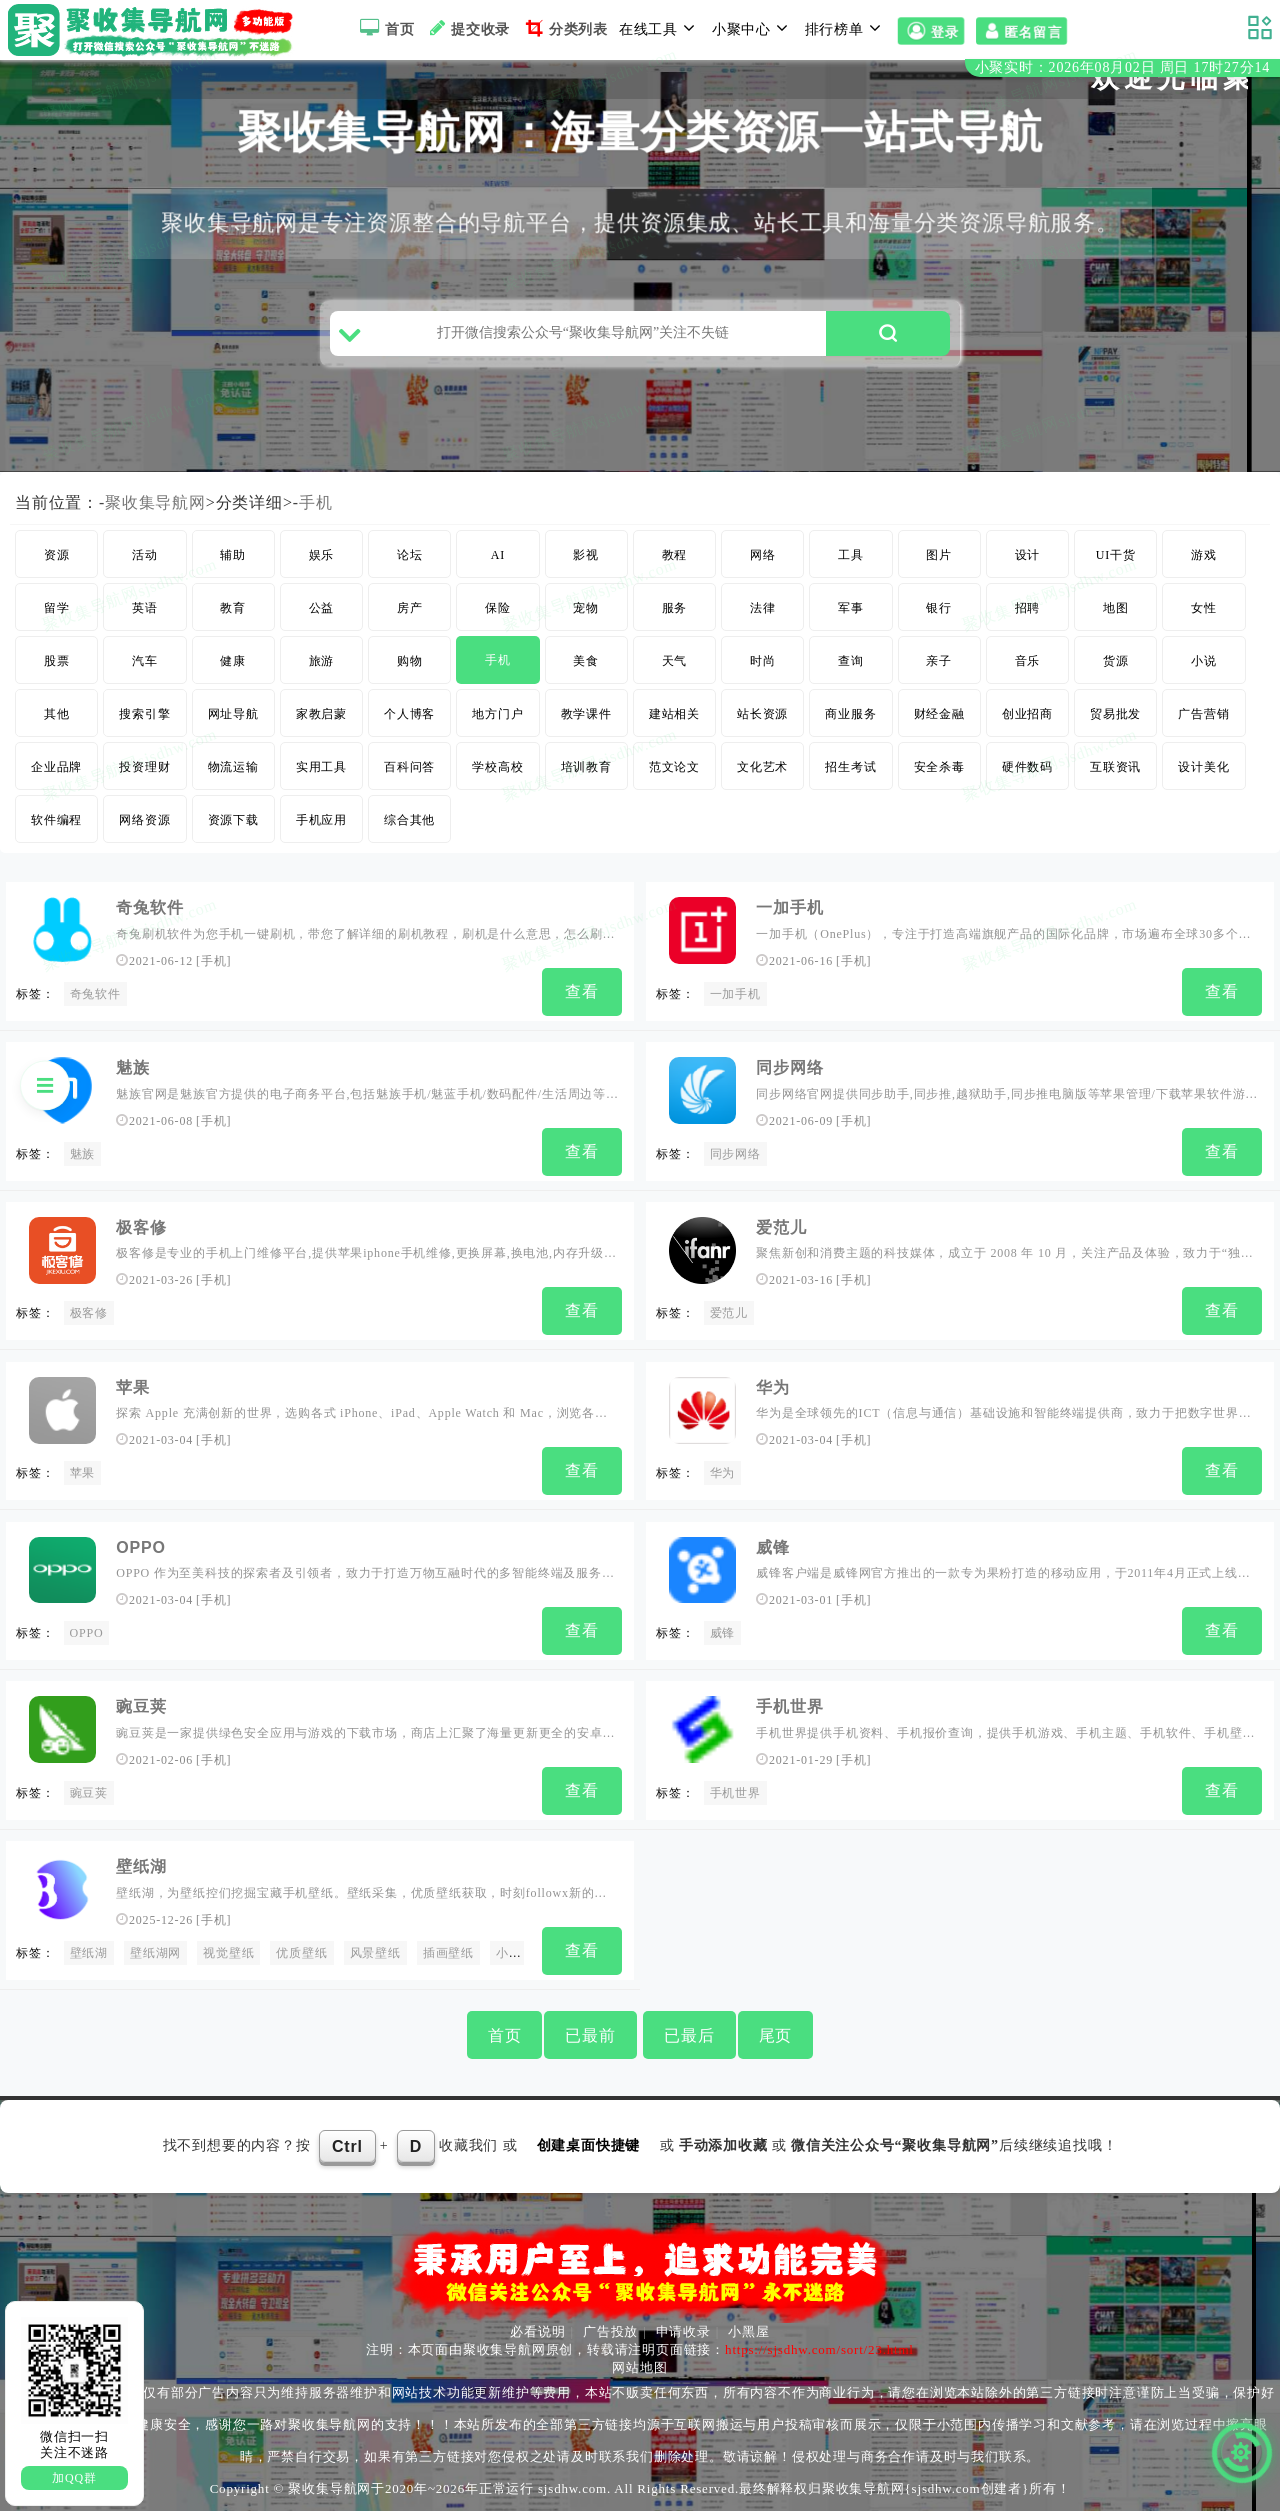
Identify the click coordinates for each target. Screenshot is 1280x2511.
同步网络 (789, 1073)
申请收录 (683, 2322)
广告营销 (1203, 722)
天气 (675, 669)
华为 (773, 1388)
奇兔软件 (149, 915)
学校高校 (497, 775)
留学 (57, 616)
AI (498, 563)
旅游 (322, 669)
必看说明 (537, 2322)
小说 (1204, 669)
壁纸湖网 (155, 1946)
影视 (586, 563)
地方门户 (497, 722)
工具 (851, 563)
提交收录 (467, 28)
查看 (582, 999)
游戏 (1204, 563)
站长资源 (762, 722)
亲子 (939, 669)
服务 (675, 616)
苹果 (83, 1474)
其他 (57, 722)
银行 (939, 616)
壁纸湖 (141, 1860)
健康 (233, 669)
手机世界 (789, 1702)
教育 (233, 616)
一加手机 (789, 915)
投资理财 (144, 775)
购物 (410, 669)
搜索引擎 (144, 722)
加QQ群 (74, 2478)
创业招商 (1027, 722)
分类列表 (564, 28)
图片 (939, 563)
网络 (763, 563)
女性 (1204, 616)
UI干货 (1116, 563)
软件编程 (56, 828)
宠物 (586, 616)
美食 (586, 669)
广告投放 (610, 2322)
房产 (410, 616)
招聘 (1028, 616)
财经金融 (939, 722)
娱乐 (322, 563)
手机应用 (321, 828)
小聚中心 (753, 28)
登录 (931, 31)
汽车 (145, 669)
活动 (145, 563)
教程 (675, 563)
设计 (1028, 563)
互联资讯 (1115, 775)
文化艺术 (762, 775)
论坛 (410, 563)
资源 (57, 563)
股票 (57, 669)
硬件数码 (1027, 775)
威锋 (773, 1545)
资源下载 (233, 828)
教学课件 (586, 722)
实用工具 (321, 775)
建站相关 (674, 722)
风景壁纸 (375, 1946)
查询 (851, 669)
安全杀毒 (939, 775)
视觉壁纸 (228, 1946)
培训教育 (586, 775)
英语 (145, 616)
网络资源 (144, 828)
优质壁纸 (301, 1946)
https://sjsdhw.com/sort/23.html (819, 2340)
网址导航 (233, 722)
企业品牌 (56, 775)
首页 (384, 28)
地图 (1116, 616)
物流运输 (233, 775)
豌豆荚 (141, 1702)
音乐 (1028, 669)
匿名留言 (1021, 31)
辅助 (233, 563)
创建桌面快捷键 (589, 2135)
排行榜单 (846, 28)
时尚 (763, 669)
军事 (851, 616)
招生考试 (850, 775)
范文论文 (674, 775)
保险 (498, 616)
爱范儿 (781, 1230)
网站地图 (639, 2358)
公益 (322, 616)
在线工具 (660, 28)
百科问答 (409, 775)
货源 (1116, 669)
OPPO (140, 1545)
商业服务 (850, 722)
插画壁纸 (448, 1946)
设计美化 (1203, 775)
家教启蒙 (321, 722)
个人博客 (409, 722)
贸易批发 (1115, 722)
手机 (316, 510)
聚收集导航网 (155, 510)
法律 (763, 616)
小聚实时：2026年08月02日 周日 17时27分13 (1122, 68)
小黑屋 (748, 2322)
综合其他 (409, 828)
